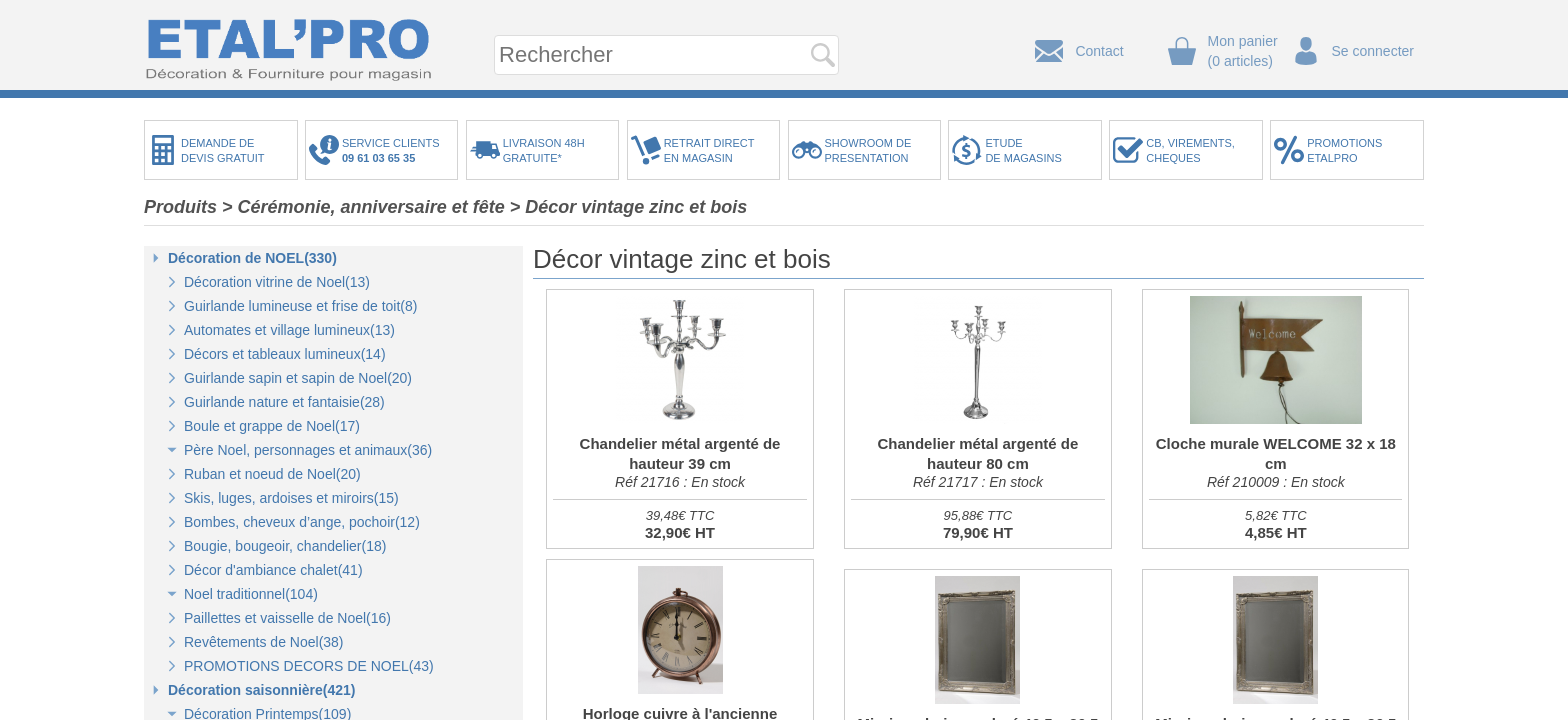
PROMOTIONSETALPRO (1344, 150)
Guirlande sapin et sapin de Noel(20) (298, 378)
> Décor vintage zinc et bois (629, 207)
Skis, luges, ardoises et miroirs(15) (291, 498)
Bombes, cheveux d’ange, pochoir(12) (302, 522)
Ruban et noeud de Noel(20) (272, 474)
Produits (180, 207)
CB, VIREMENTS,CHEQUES (1190, 150)
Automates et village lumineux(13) (289, 330)
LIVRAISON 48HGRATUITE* (544, 150)
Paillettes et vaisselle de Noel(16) (287, 618)
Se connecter (1373, 51)
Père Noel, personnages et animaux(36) (308, 450)
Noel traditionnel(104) (251, 594)
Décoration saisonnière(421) (262, 690)
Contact (1099, 51)
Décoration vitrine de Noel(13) (277, 282)
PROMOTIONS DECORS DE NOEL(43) (309, 666)
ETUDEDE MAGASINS (1023, 150)
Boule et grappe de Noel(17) (272, 426)
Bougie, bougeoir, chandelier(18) (285, 546)
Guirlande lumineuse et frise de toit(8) (300, 306)
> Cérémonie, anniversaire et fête (363, 207)
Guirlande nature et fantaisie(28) (284, 402)
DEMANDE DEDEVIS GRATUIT (223, 150)
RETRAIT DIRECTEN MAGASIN (709, 150)
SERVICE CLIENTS (394, 150)
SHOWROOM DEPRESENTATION (868, 150)
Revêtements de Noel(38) (264, 642)
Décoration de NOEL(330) (252, 258)
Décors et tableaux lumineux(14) (285, 354)
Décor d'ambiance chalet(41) (273, 570)
